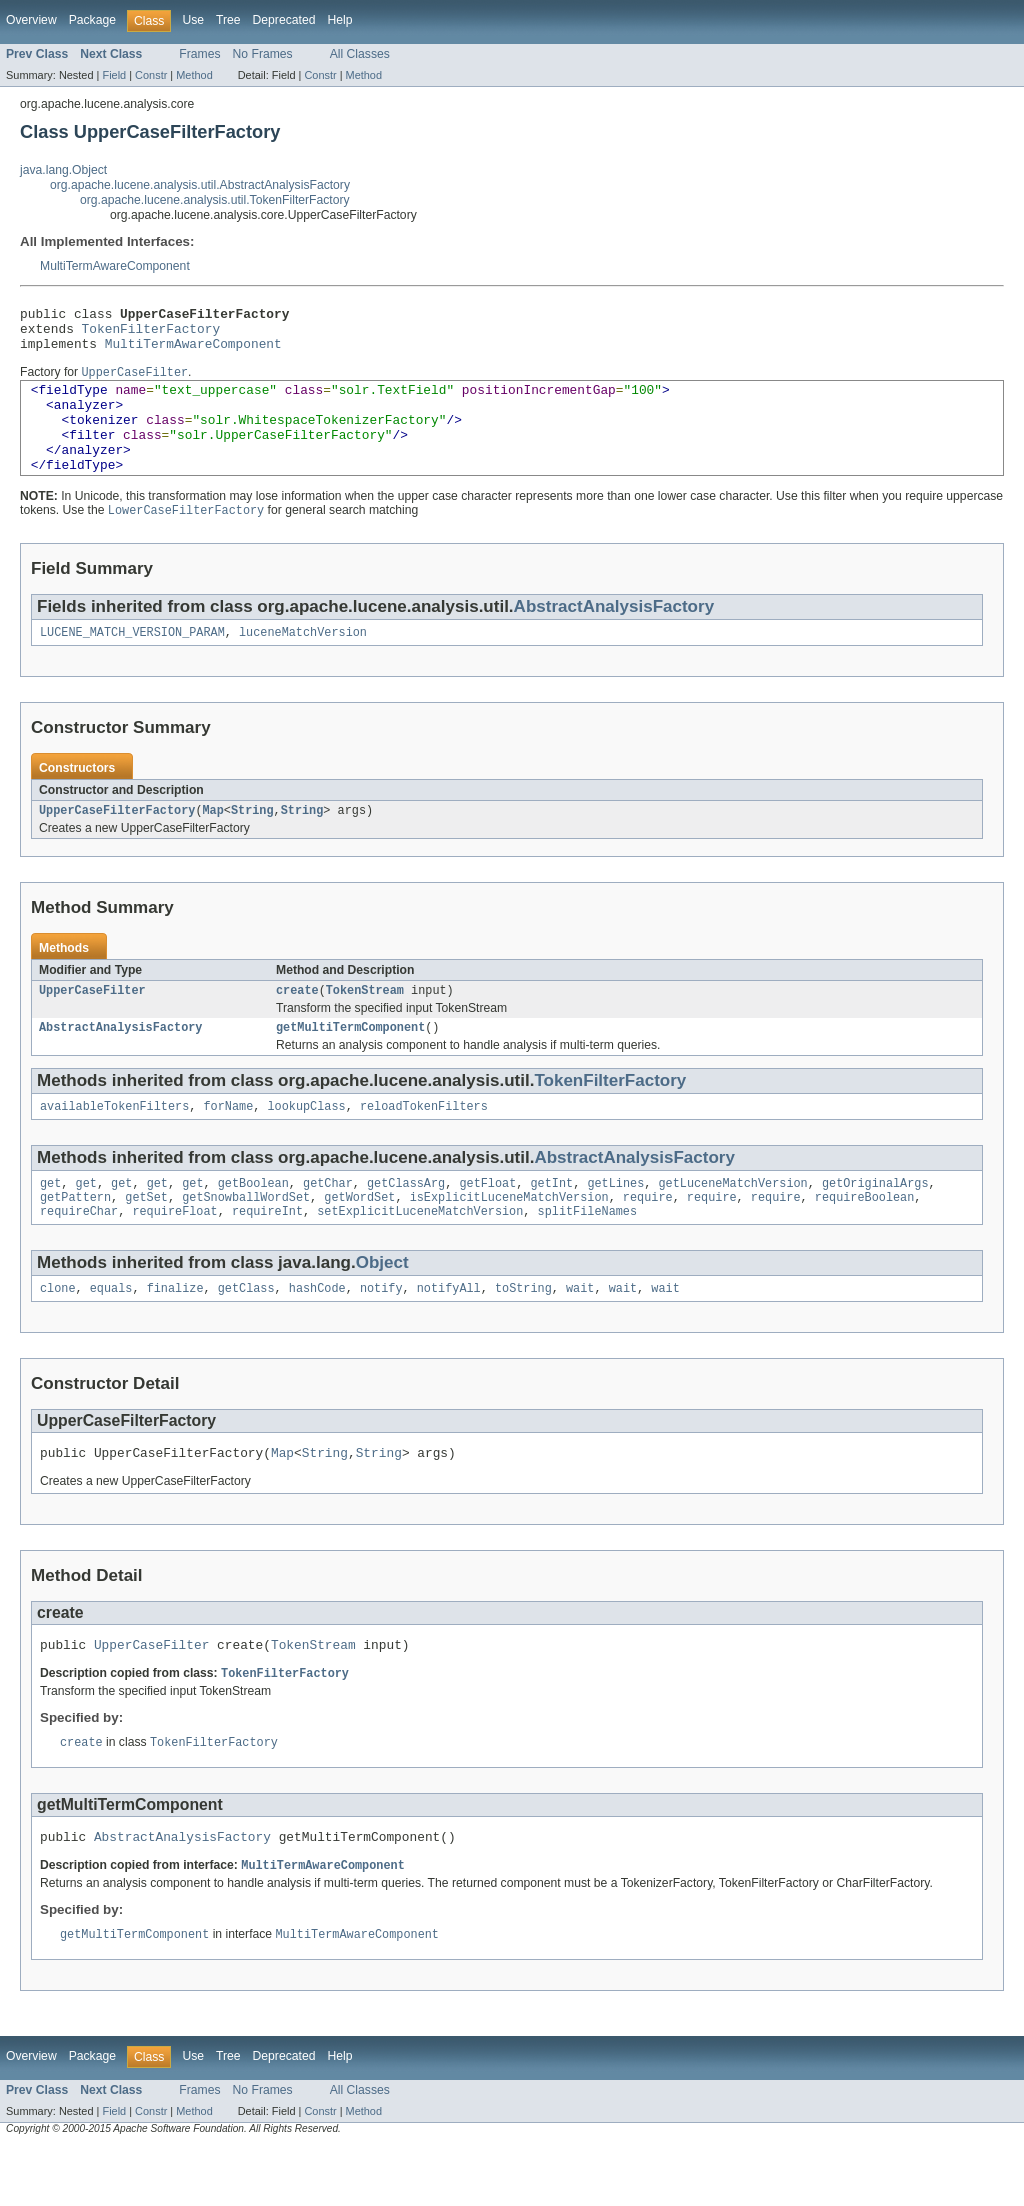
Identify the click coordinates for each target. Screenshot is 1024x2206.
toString (523, 1335)
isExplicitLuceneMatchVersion (509, 1240)
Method (194, 75)
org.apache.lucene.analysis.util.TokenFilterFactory (215, 200)
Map (212, 843)
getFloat (487, 1224)
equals (111, 1335)
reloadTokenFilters (424, 1145)
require (648, 1240)
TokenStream (365, 1025)
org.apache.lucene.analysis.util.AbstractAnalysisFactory (200, 185)
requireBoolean (865, 1240)
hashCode (317, 1335)
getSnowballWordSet (246, 1240)
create (297, 1025)
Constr (151, 75)
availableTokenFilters (114, 1145)
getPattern (75, 1240)
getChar (328, 1224)
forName (228, 1145)
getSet (146, 1240)
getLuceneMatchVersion (732, 1224)
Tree (228, 20)
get (50, 1224)
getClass (246, 1335)
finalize (175, 1335)
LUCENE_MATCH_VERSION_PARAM (132, 663)
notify (381, 1335)
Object (382, 1307)
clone (58, 1335)
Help (339, 20)
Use (193, 20)
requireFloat (174, 1256)
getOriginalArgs (875, 1224)
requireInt (267, 1256)
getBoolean (253, 1224)
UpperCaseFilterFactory (117, 843)
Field (114, 75)
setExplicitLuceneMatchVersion (420, 1256)
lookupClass (306, 1145)
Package (92, 20)
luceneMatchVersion (303, 663)
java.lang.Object (63, 170)
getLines (615, 1224)
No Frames (263, 54)
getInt (551, 1224)
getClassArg (406, 1224)
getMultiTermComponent (350, 1064)
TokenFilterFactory (151, 334)
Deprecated (284, 20)
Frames (199, 54)
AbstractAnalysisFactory (614, 635)
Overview (31, 20)
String (252, 843)
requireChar (79, 1256)
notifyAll (449, 1335)
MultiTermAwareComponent (115, 266)
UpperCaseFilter (92, 1025)
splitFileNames (587, 1256)
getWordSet (359, 1240)
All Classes (360, 54)
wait (580, 1335)
